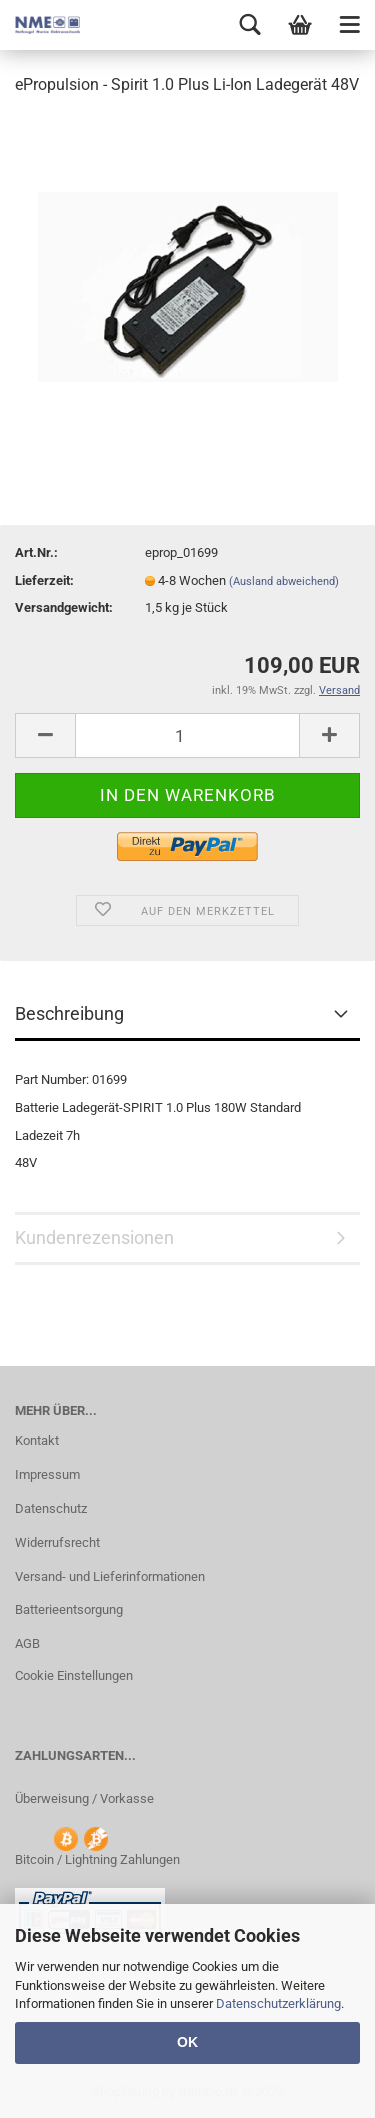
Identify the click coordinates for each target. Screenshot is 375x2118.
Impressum (47, 1474)
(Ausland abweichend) (284, 581)
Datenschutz (51, 1508)
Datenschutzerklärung (278, 2003)
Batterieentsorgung (69, 1609)
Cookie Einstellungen (74, 1675)
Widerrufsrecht (57, 1542)
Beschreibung (69, 1013)
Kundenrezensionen (94, 1237)
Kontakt (37, 1440)
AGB (27, 1643)
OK (187, 2042)
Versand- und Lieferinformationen (110, 1576)
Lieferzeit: (44, 580)
